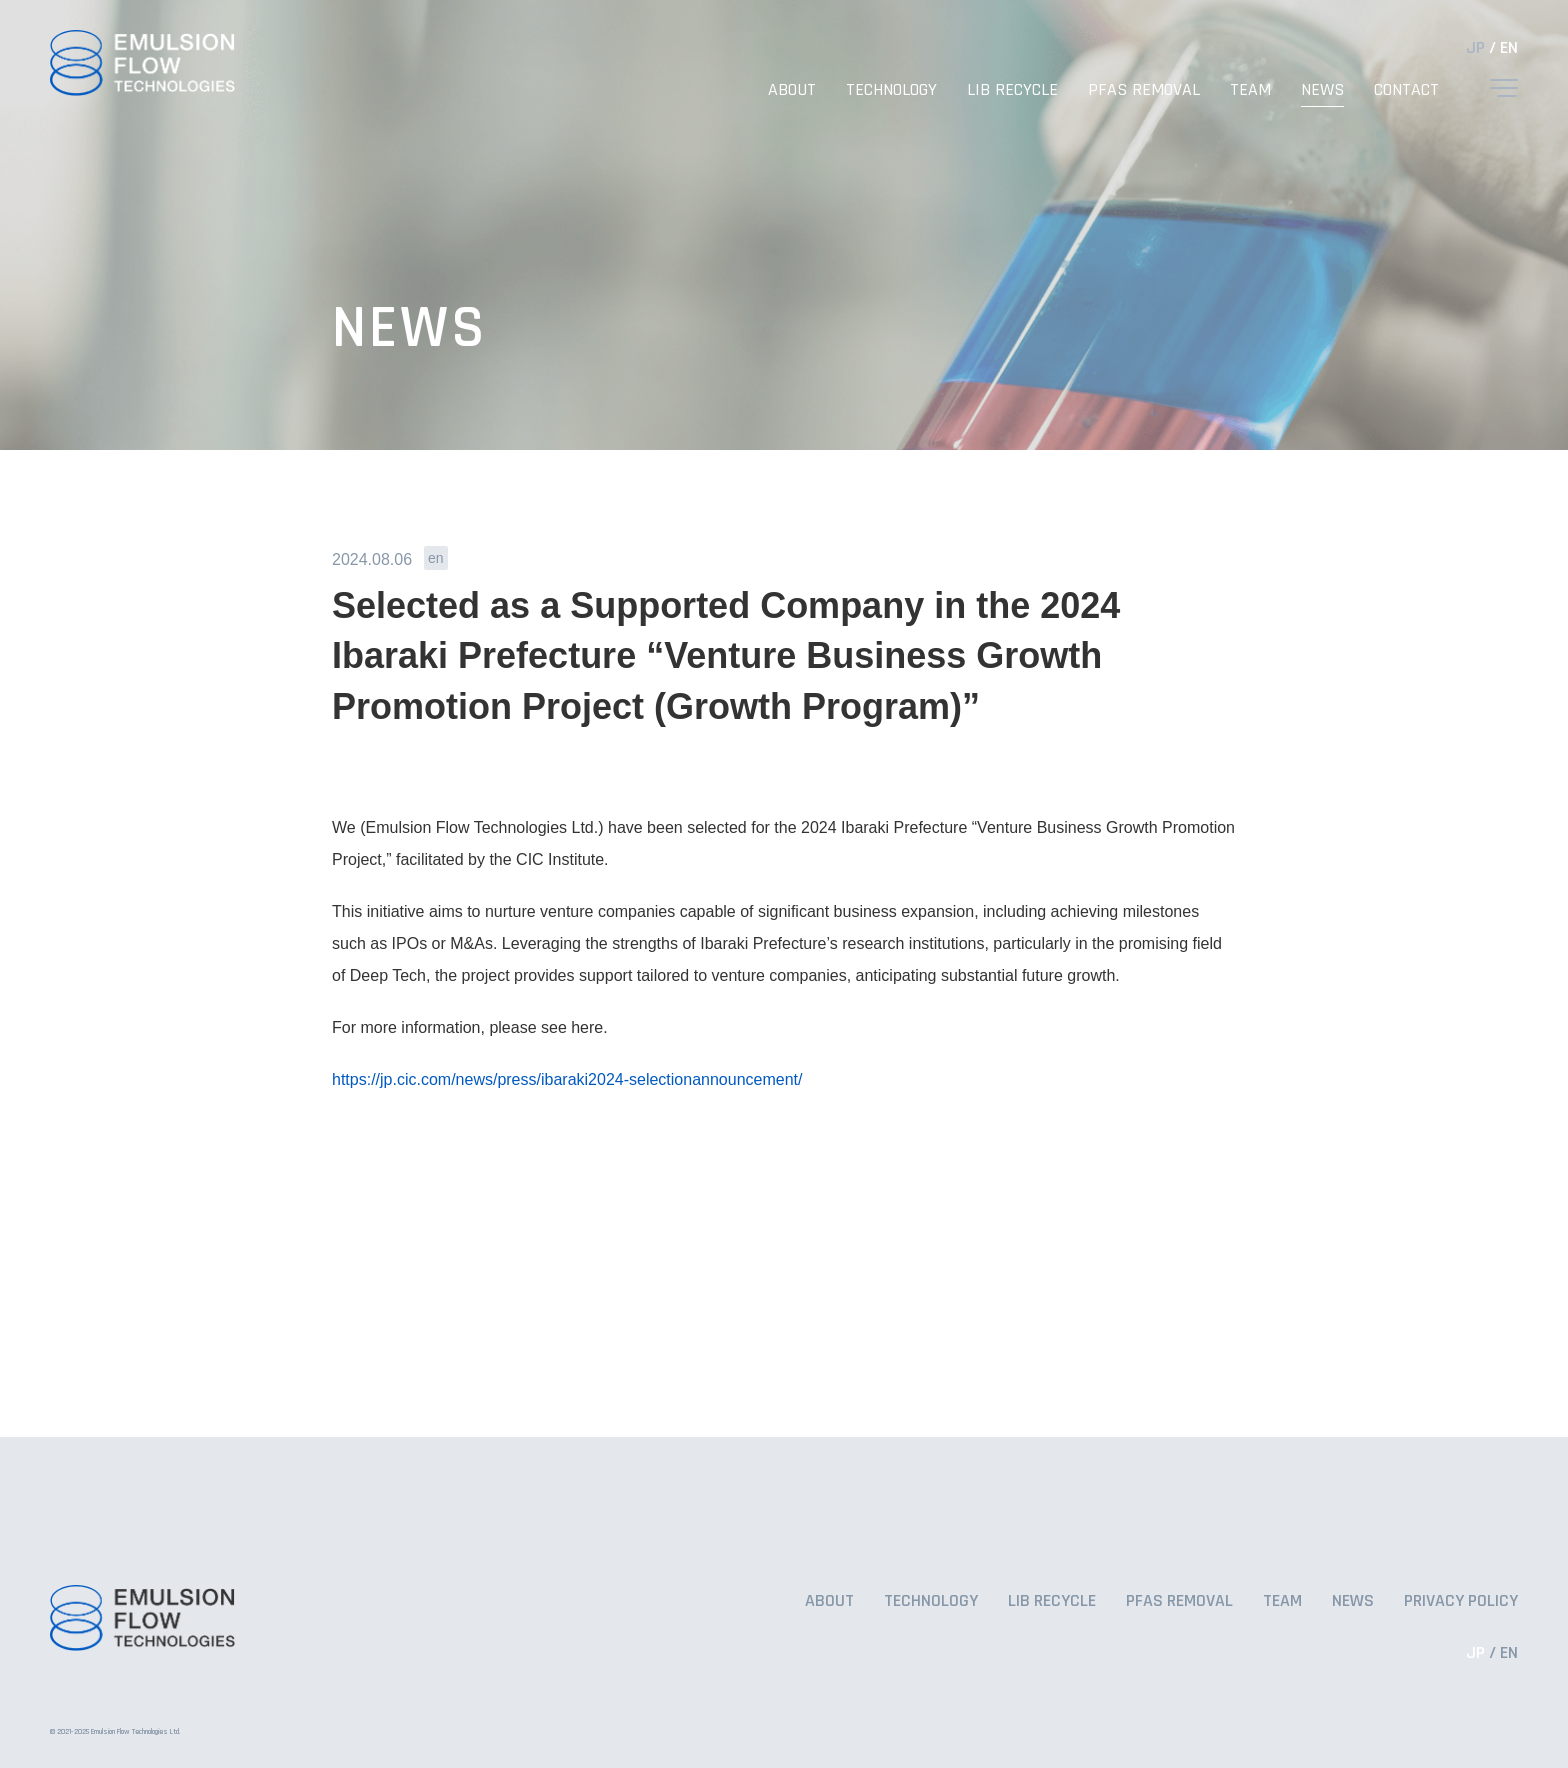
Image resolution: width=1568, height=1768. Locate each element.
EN (1509, 47)
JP (1475, 47)
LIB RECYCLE (1012, 89)
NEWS (1322, 89)
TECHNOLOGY (891, 89)
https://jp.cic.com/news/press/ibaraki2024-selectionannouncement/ (567, 1079)
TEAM (1250, 89)
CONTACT (1406, 89)
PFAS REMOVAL (1144, 89)
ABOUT (792, 89)
